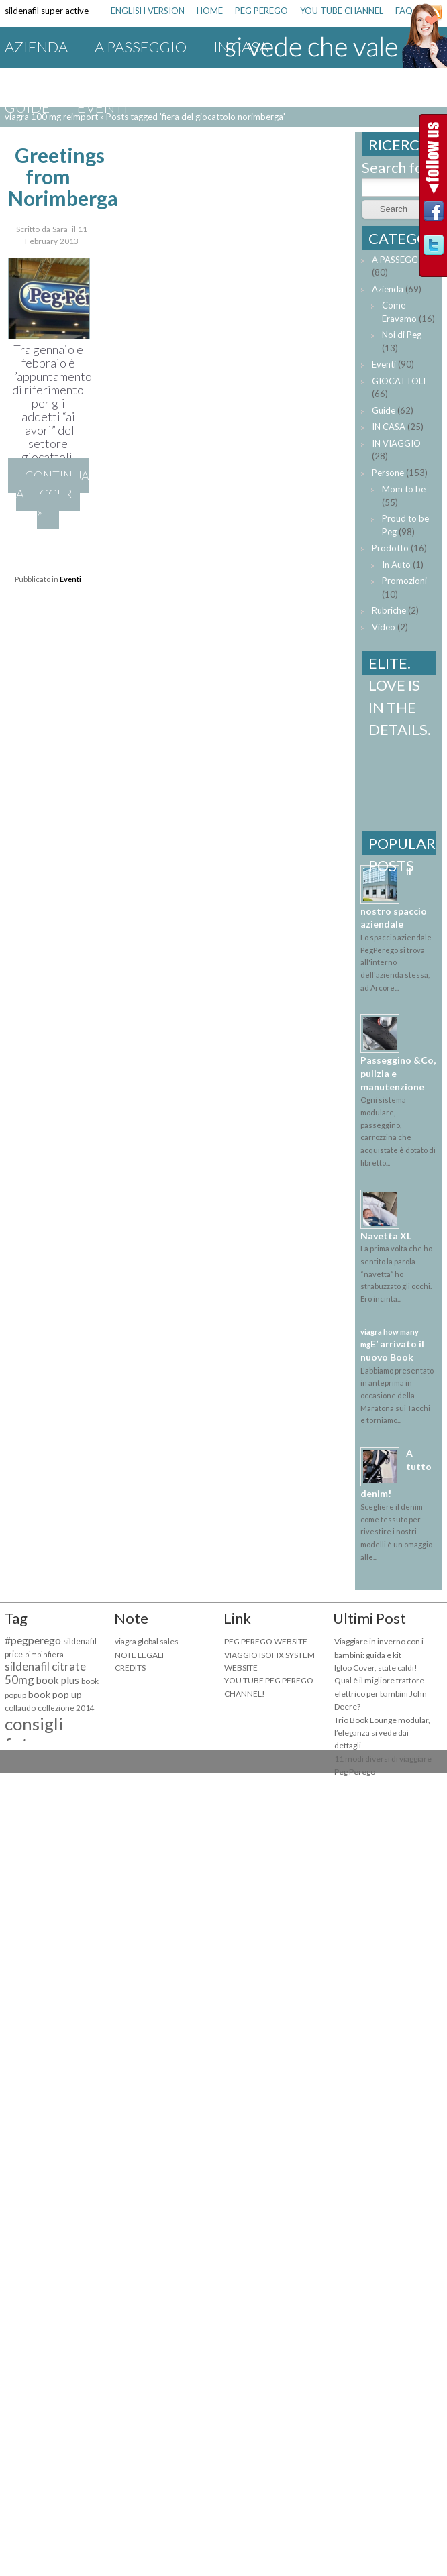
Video (383, 627)
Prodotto (390, 548)
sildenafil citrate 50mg (45, 1673)
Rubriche (389, 610)
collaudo (20, 1707)
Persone (388, 472)
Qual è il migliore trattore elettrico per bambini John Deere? (380, 1693)
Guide (27, 107)
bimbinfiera (44, 1654)
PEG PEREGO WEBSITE (265, 1641)
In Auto (396, 564)
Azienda (36, 47)
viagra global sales (147, 1641)
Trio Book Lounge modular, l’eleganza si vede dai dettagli (382, 1733)
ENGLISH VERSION (148, 10)
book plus (57, 1680)
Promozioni (270, 77)
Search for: (397, 167)
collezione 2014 (66, 1707)
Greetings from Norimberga (63, 176)
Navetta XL (385, 1235)
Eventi (102, 107)
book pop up (55, 1694)
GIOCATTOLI (154, 77)
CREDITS (130, 1668)
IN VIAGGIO (44, 77)
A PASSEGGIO (141, 47)
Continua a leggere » (52, 493)
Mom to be (404, 489)
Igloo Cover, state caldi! (375, 1668)
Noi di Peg (401, 334)
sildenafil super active (47, 10)
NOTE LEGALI (139, 1655)
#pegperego (33, 1640)
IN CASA (388, 426)
